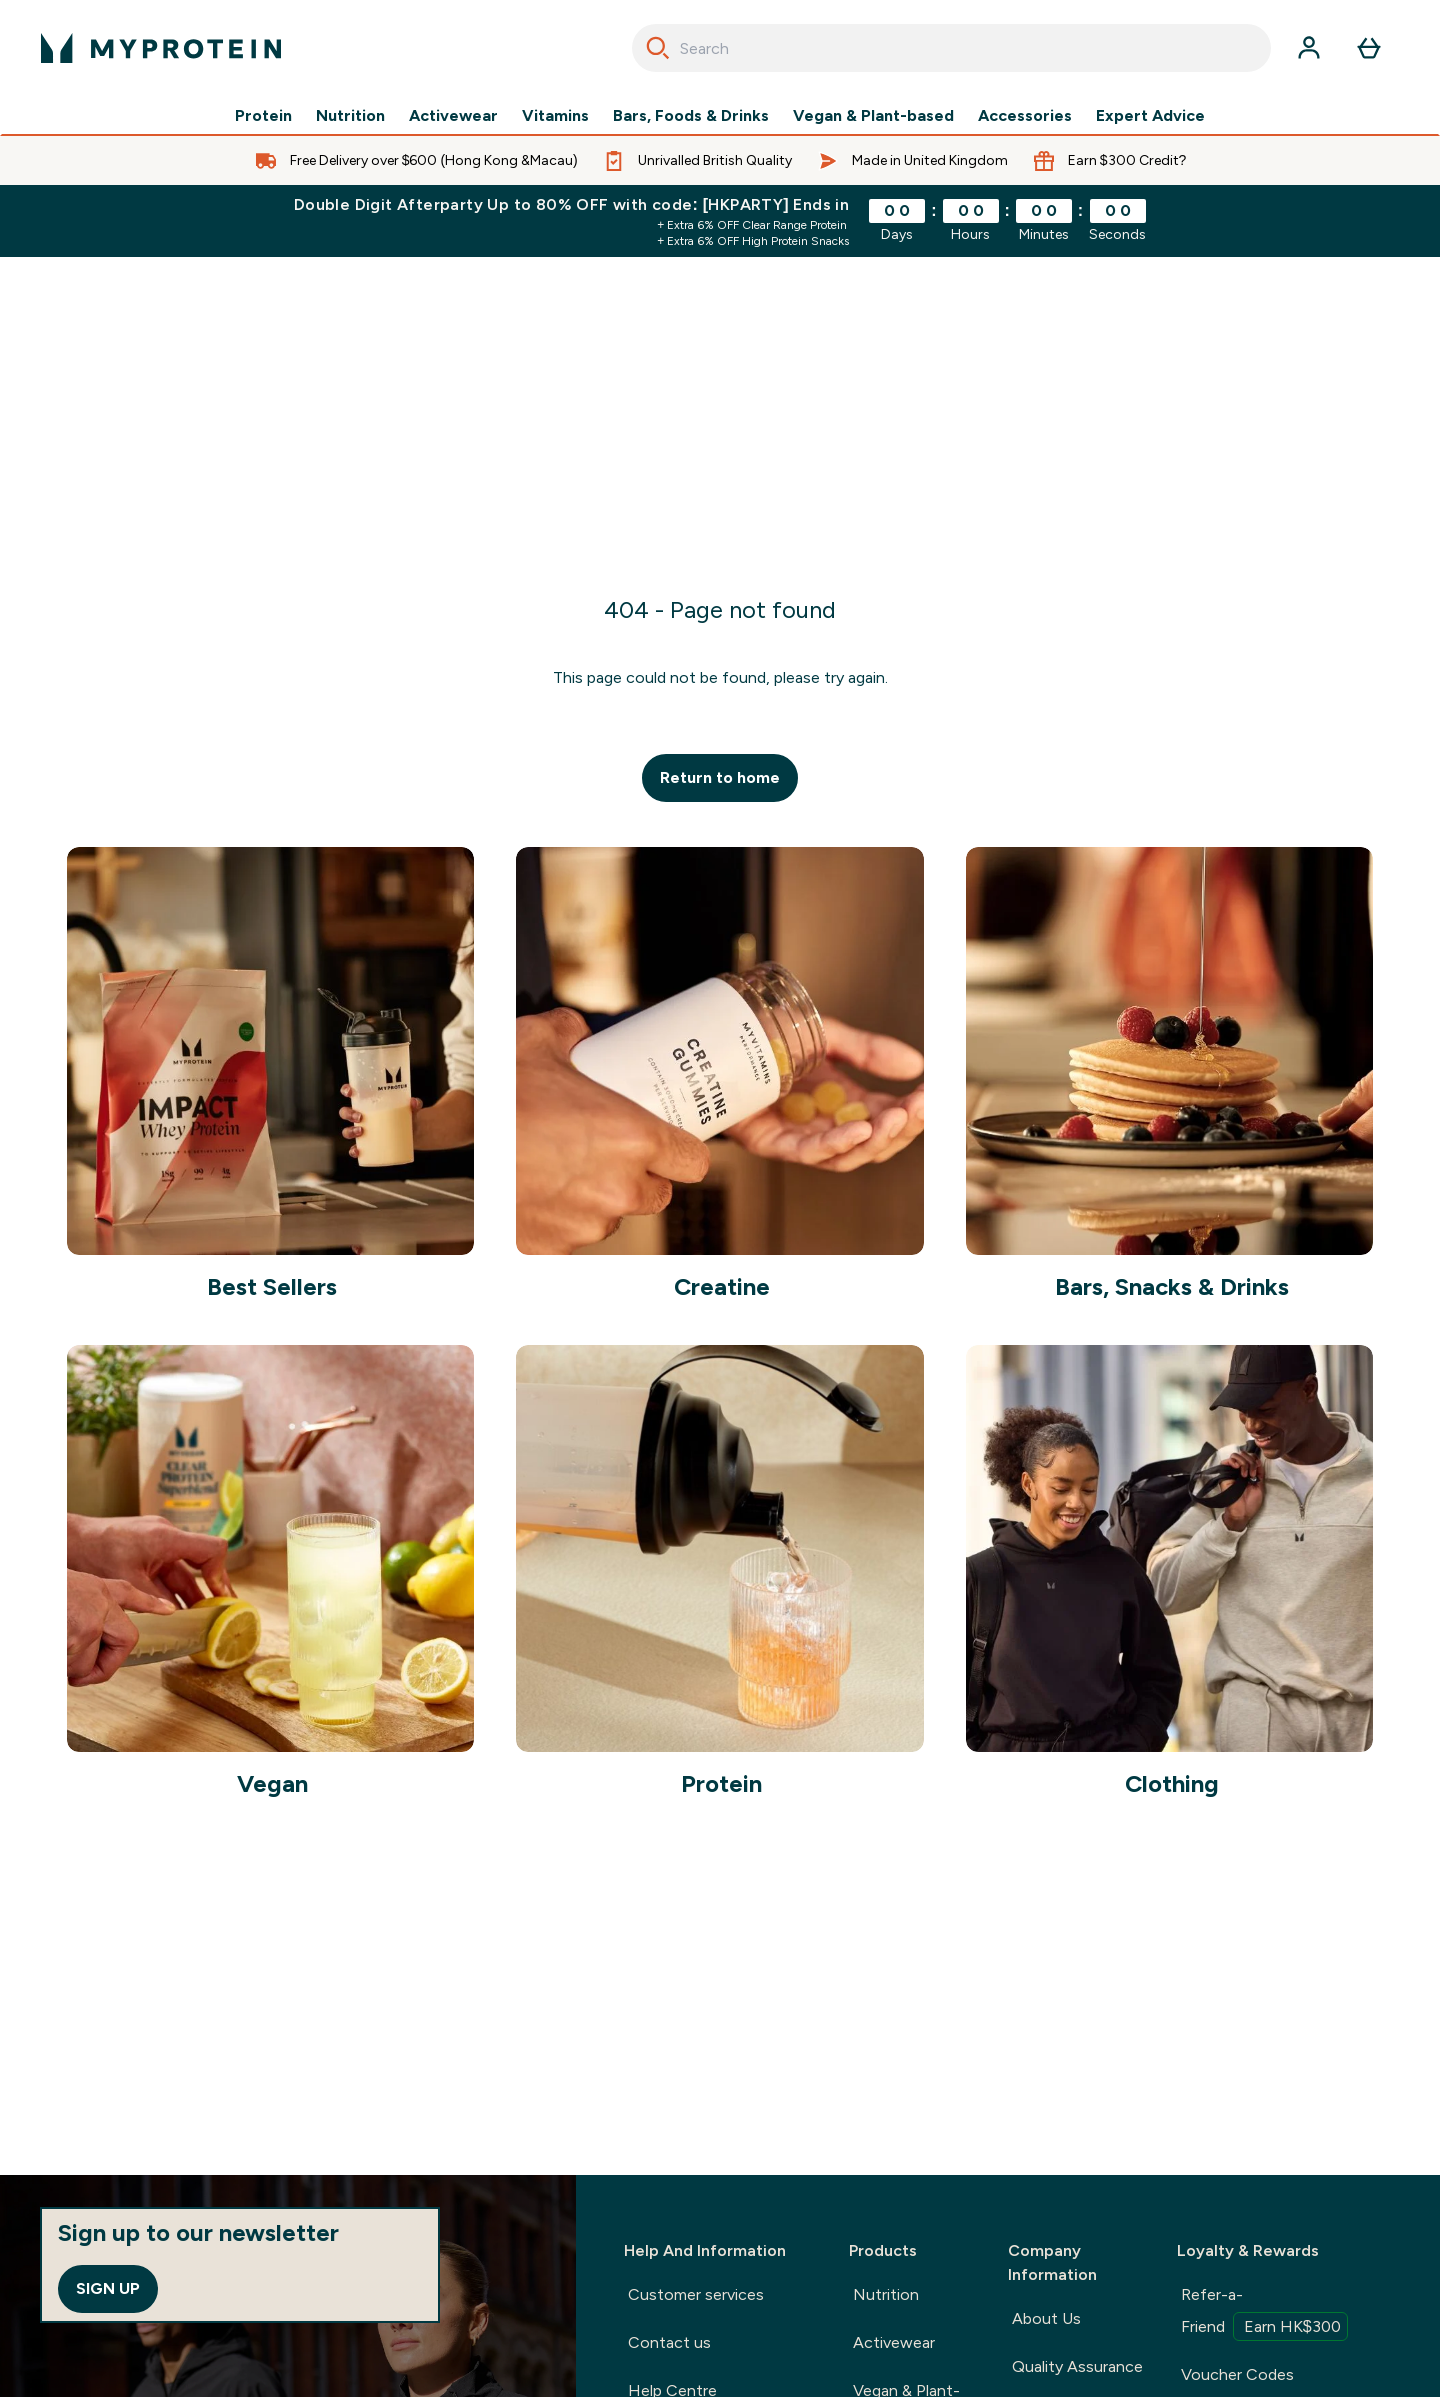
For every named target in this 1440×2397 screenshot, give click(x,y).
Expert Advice (1150, 116)
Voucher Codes (1237, 2374)
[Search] (658, 48)
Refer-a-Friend (1264, 2313)
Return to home (720, 777)
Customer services (696, 2294)
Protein (263, 116)
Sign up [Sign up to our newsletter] (108, 2288)
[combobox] (951, 48)
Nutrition (350, 116)
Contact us (669, 2342)
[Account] (1309, 48)
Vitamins (555, 116)
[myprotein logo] (161, 48)
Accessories (1025, 116)
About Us (1046, 2318)
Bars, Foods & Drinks (691, 116)
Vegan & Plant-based (873, 116)
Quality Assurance (1077, 2366)
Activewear (453, 116)
